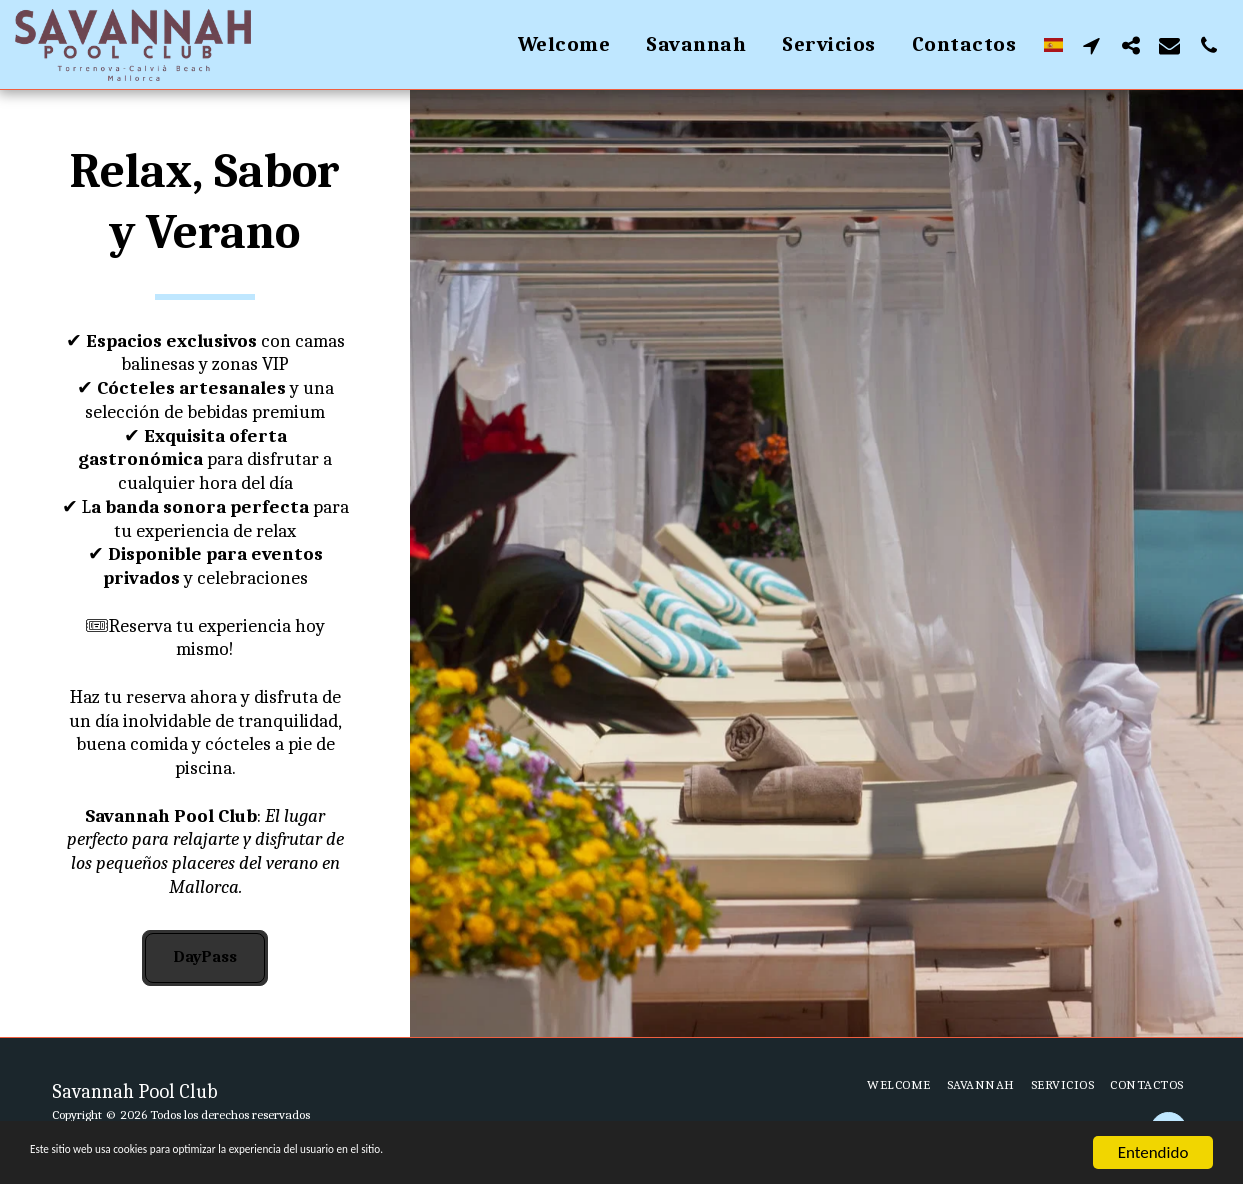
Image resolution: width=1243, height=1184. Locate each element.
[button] (1091, 45)
